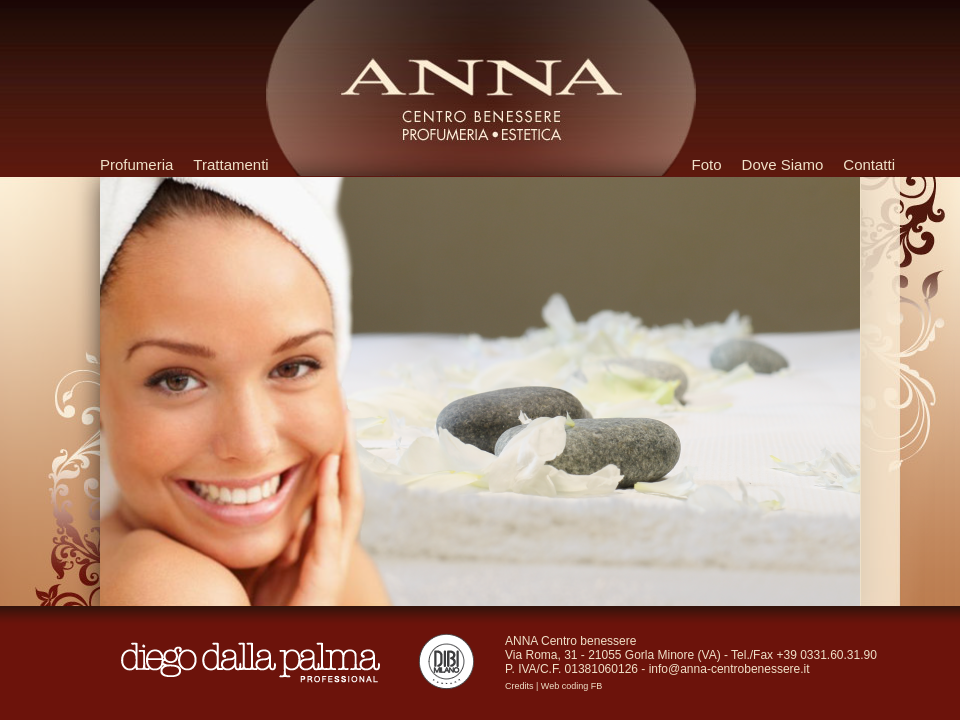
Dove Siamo (783, 164)
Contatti (869, 164)
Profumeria (136, 164)
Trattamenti (230, 164)
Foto (707, 164)
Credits (519, 686)
